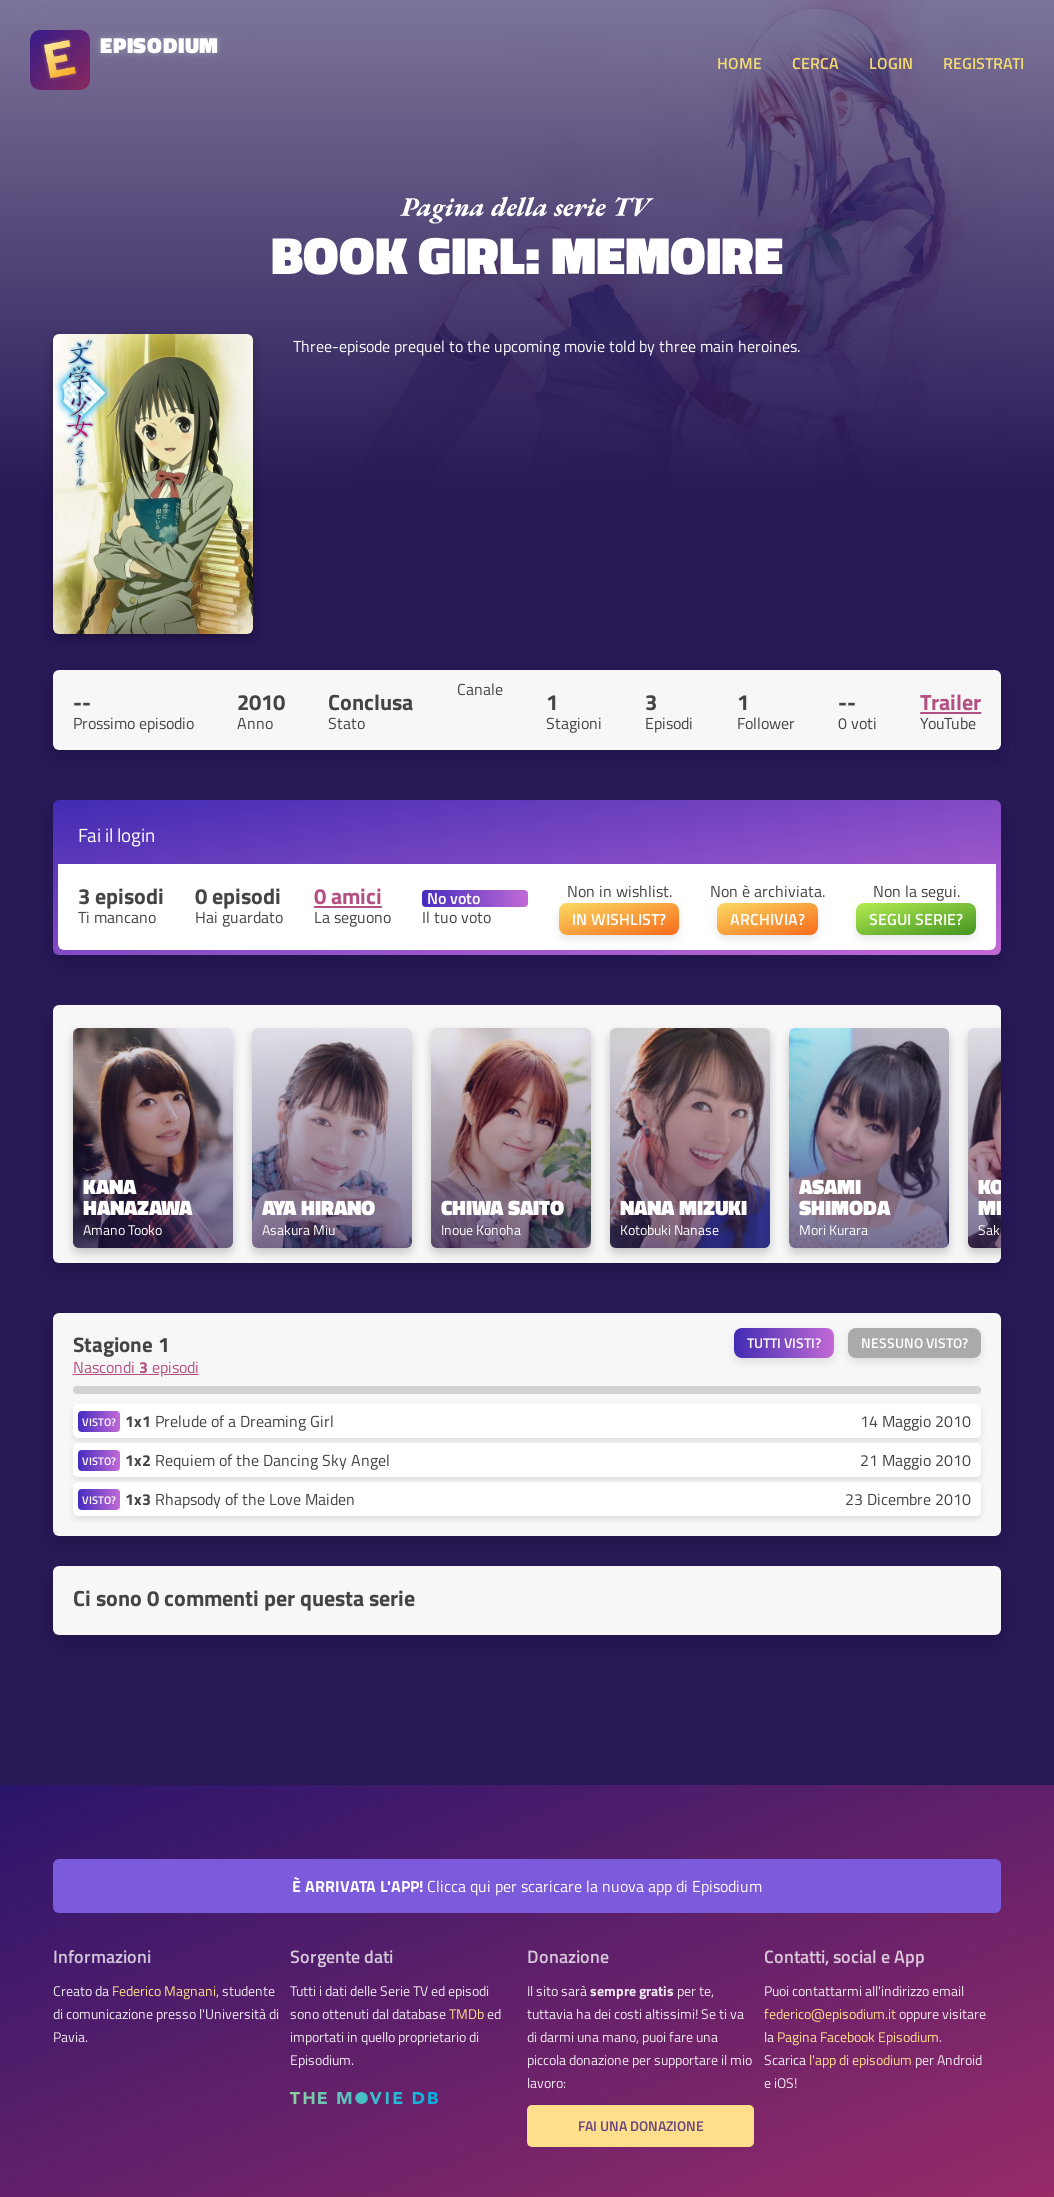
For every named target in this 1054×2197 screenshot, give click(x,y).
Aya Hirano (318, 1207)
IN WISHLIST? (619, 919)
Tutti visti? (784, 1343)
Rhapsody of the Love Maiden (240, 1499)
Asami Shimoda (844, 1197)
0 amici (348, 896)
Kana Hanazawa (137, 1197)
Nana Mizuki (683, 1207)
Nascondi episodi (136, 1367)
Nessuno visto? (914, 1343)
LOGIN (891, 63)
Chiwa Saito (502, 1207)
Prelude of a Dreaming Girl (229, 1421)
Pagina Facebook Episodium (858, 2037)
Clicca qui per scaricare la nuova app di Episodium (527, 1886)
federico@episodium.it (830, 2014)
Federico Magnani (164, 1991)
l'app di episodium (860, 2060)
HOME (739, 63)
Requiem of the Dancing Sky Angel (257, 1460)
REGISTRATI (983, 63)
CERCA (815, 63)
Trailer (950, 702)
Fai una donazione (641, 2126)
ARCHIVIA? (767, 919)
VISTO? (99, 1421)
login (136, 834)
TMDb (466, 2014)
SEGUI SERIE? (916, 919)
